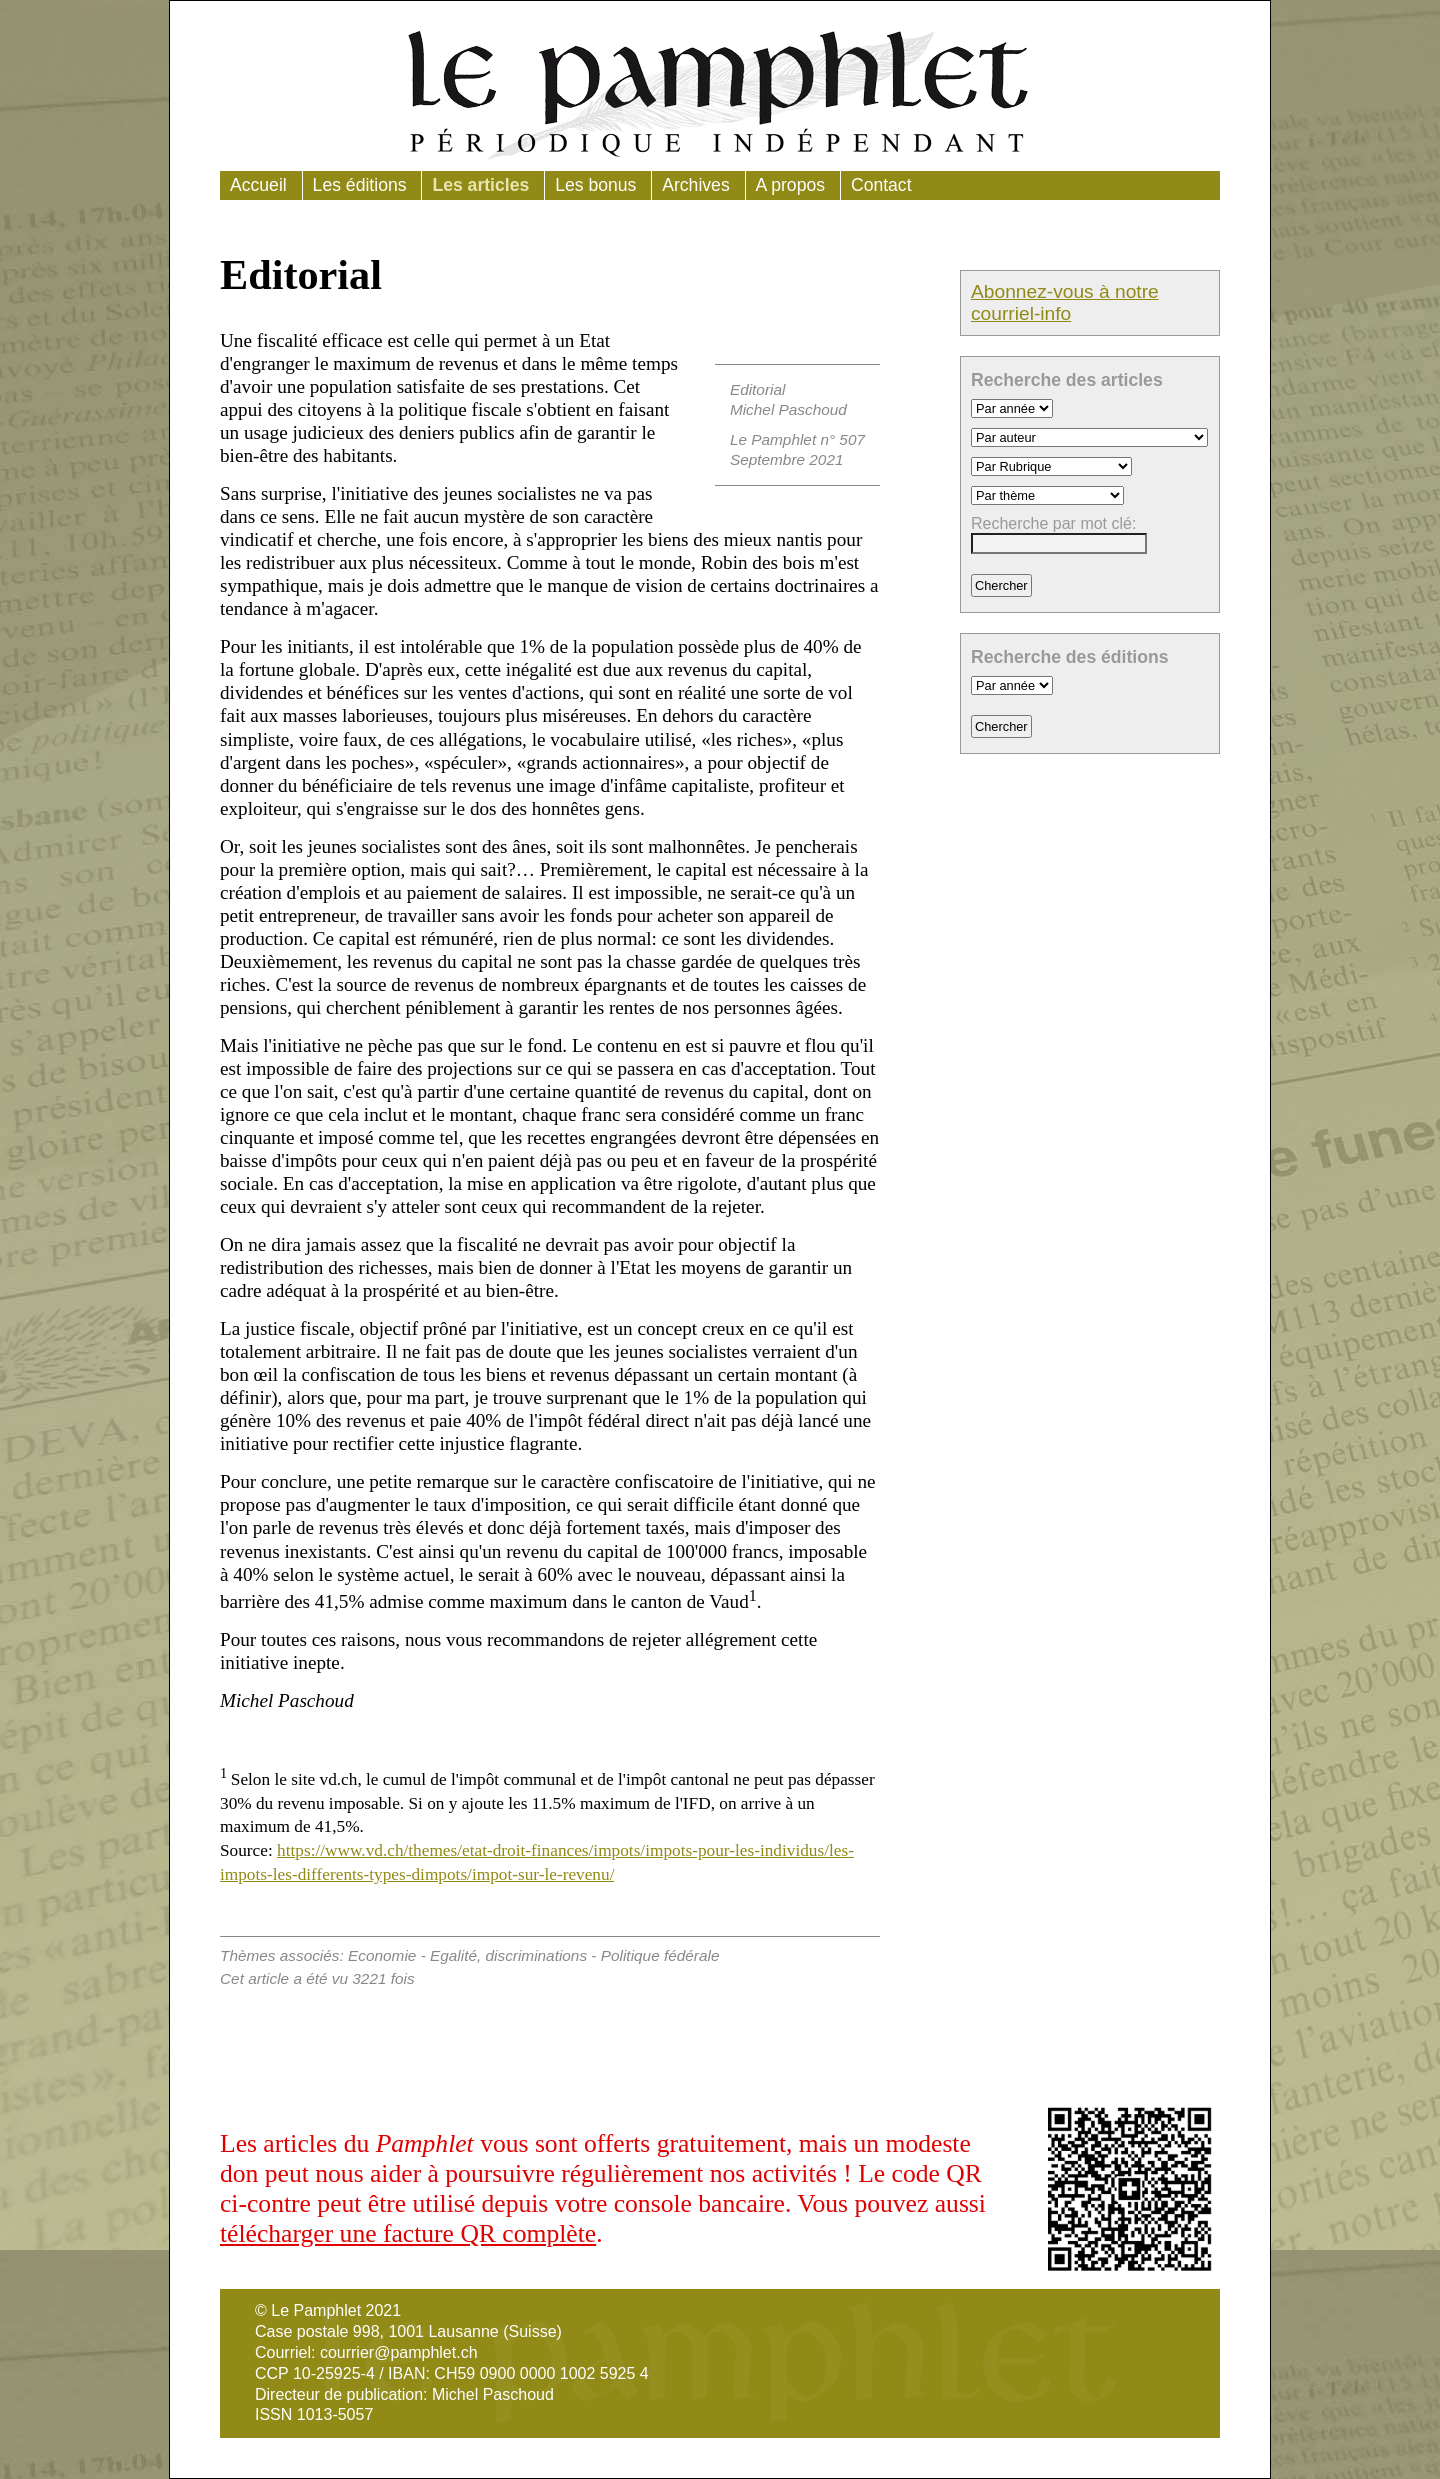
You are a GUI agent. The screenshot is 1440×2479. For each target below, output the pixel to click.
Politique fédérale (660, 1955)
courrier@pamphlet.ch (399, 2352)
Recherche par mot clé (1051, 523)
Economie (382, 1955)
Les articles (480, 185)
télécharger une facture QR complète (408, 2233)
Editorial (758, 389)
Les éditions (360, 185)
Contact (881, 185)
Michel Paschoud (788, 409)
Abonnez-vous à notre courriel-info (1065, 302)
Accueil (258, 185)
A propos (790, 185)
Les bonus (595, 185)
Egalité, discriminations (508, 1955)
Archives (695, 185)
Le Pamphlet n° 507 (797, 439)
